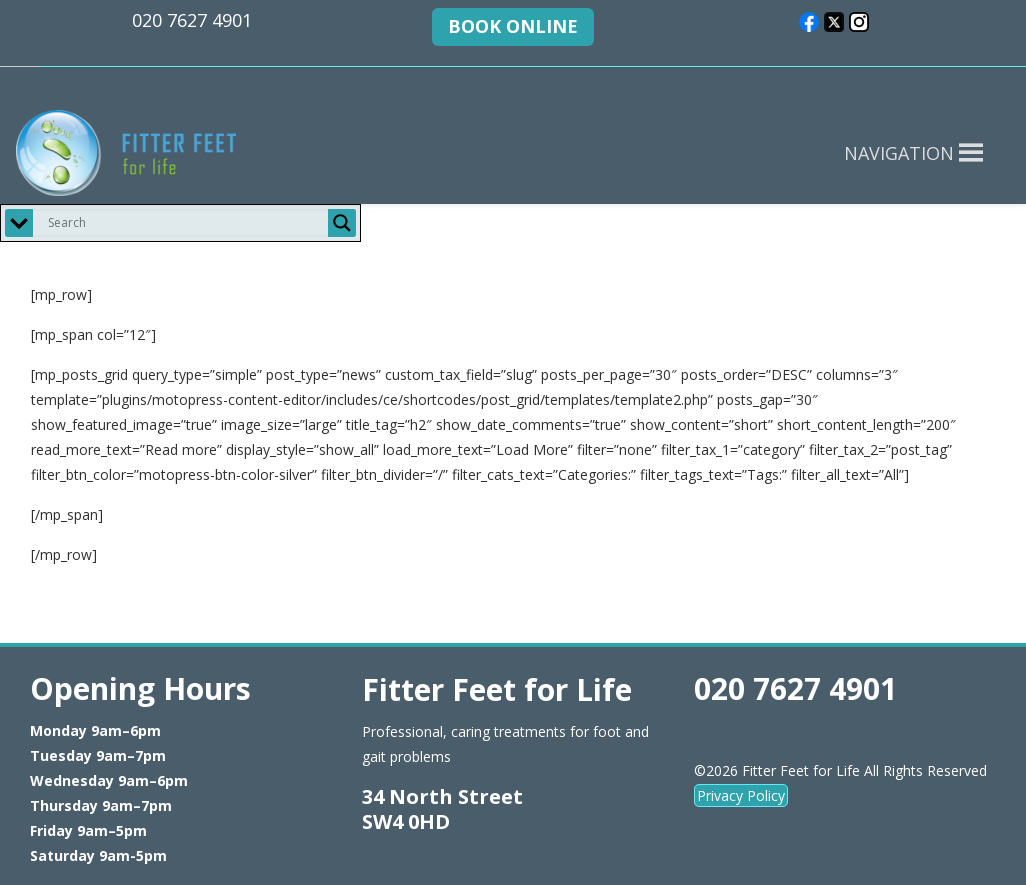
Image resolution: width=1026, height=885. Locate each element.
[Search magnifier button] (342, 223)
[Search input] (185, 223)
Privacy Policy (741, 795)
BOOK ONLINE (513, 26)
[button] (899, 153)
